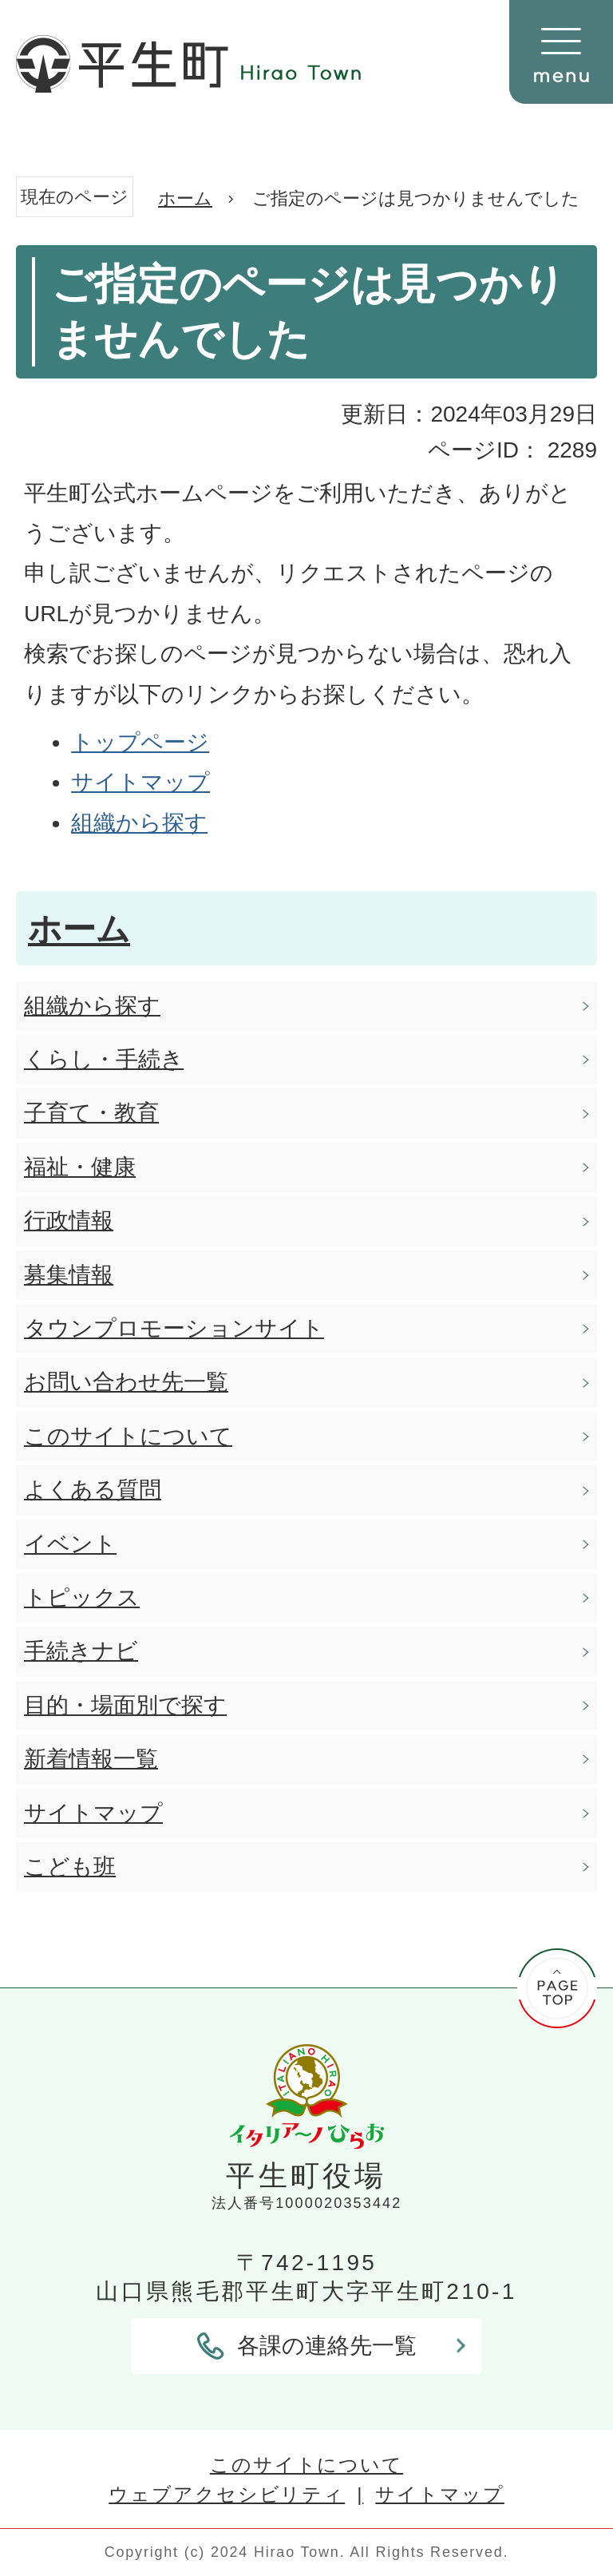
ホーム (185, 198)
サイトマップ (140, 782)
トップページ (140, 742)
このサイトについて (306, 2464)
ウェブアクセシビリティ (227, 2494)
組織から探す (139, 822)
